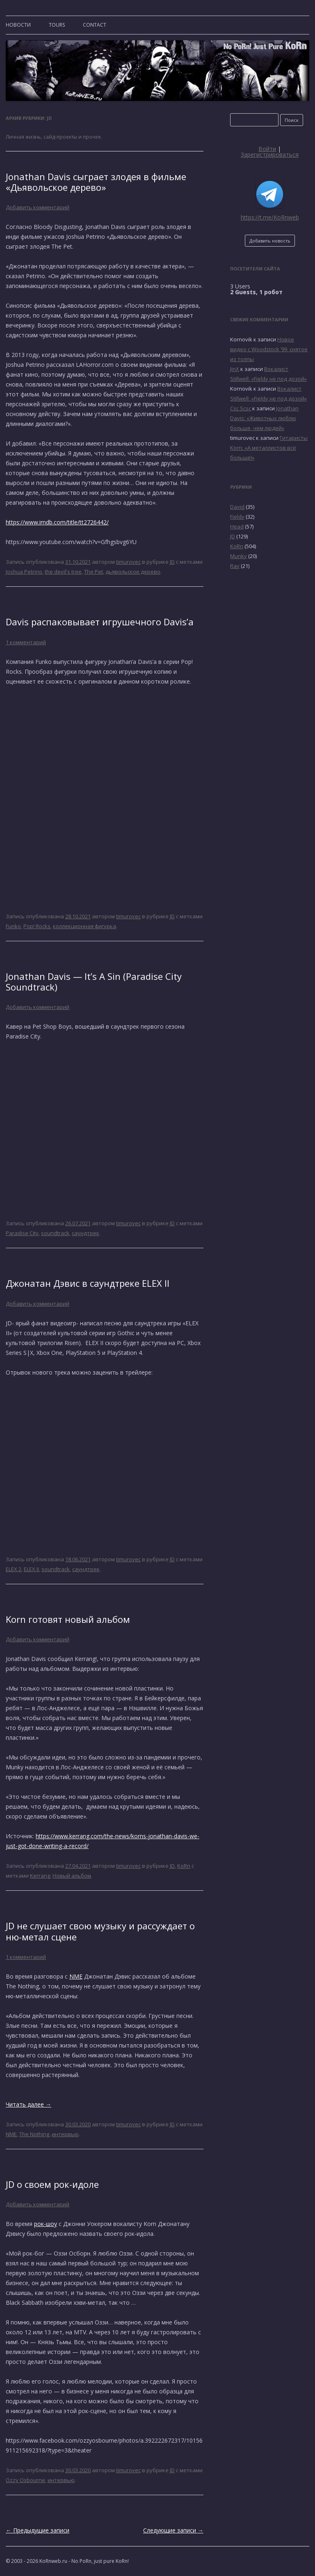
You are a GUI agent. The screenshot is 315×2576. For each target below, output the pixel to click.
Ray (235, 566)
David (237, 506)
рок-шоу (45, 2224)
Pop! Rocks (36, 926)
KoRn (183, 1865)
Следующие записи (173, 2530)
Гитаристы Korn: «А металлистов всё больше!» (269, 447)
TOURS (57, 24)
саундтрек (85, 1233)
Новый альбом (71, 1875)
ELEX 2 (13, 1569)
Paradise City (22, 1233)
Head (237, 526)
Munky (238, 556)
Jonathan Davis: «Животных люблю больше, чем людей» (264, 418)
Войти (267, 149)
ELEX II (31, 1569)
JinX (234, 369)
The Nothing (34, 2134)
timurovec (128, 561)
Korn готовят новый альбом (68, 1619)
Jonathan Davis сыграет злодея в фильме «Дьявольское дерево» (96, 181)
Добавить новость (269, 241)
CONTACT (94, 24)
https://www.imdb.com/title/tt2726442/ (57, 522)
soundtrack (55, 1233)
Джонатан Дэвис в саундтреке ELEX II (87, 1283)
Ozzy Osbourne (25, 2480)
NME (75, 1976)
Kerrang (40, 1875)
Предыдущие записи (37, 2530)
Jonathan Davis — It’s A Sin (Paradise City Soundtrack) (94, 981)
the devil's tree (63, 571)
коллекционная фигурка (84, 926)
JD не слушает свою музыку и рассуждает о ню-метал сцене (100, 1930)
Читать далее (28, 2104)
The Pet (93, 571)
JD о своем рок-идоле (52, 2184)
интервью (65, 2134)
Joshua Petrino (24, 571)
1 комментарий (26, 642)
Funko (13, 926)
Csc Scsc (240, 408)
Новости (18, 24)
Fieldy (237, 516)
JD (172, 561)
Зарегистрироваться (270, 154)
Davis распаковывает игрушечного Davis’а (100, 621)
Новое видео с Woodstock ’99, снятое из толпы (269, 349)
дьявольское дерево (132, 571)
